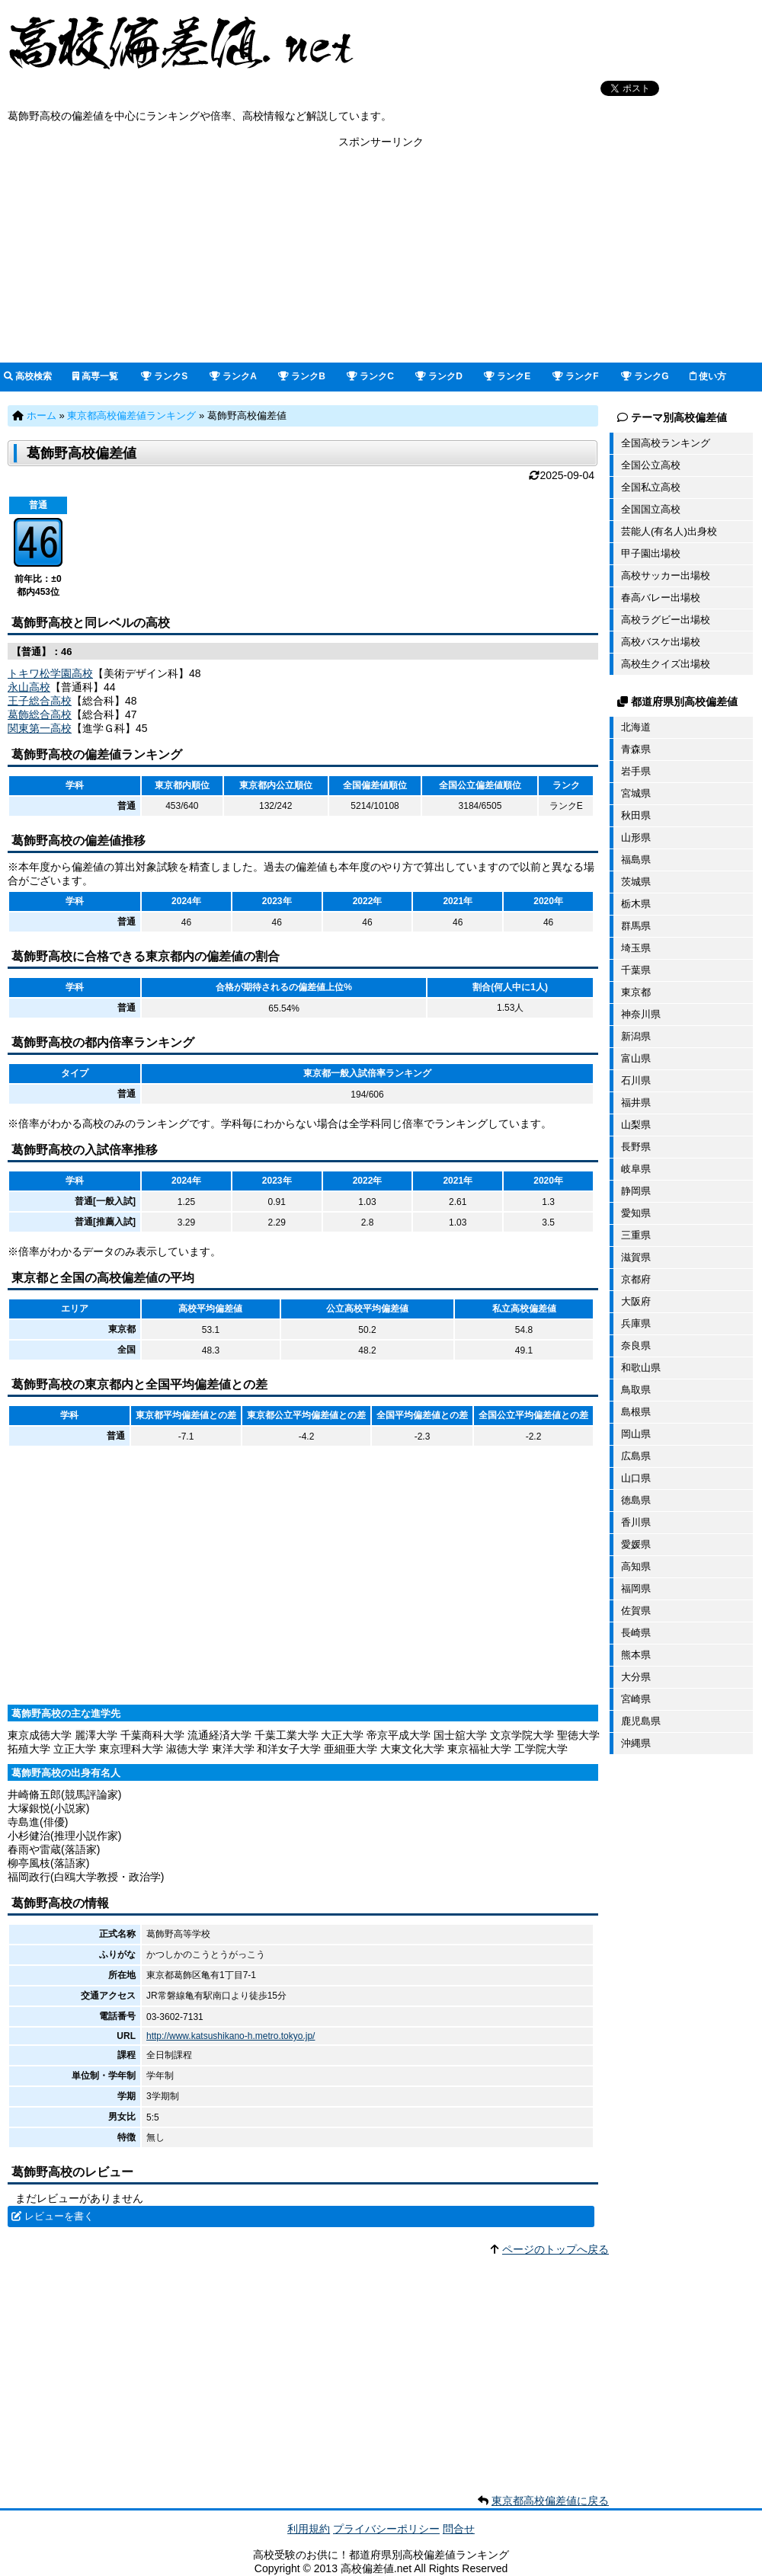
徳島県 (636, 1500)
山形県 (636, 837)
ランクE (507, 376)
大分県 (636, 1677)
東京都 (636, 992)
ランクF (575, 376)
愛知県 (636, 1213)
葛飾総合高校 (40, 714)
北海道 (636, 727)
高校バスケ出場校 (660, 641)
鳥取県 (636, 1389)
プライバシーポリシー (386, 2529)
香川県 (636, 1522)
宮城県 (636, 793)
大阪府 (636, 1301)
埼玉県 (636, 948)
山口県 (636, 1478)
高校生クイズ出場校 (665, 664)
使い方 (708, 376)
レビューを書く (59, 2216)
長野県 (636, 1146)
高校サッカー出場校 (665, 575)
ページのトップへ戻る (555, 2249)
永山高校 (29, 687)
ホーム (41, 415)
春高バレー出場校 (660, 597)
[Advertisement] (381, 256)
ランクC (370, 376)
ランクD (439, 376)
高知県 (636, 1566)
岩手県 (636, 771)
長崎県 (636, 1632)
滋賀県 (636, 1257)
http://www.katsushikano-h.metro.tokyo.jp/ (230, 2036)
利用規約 (308, 2529)
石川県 (636, 1080)
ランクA (233, 376)
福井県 (636, 1102)
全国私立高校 (650, 487)
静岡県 (636, 1191)
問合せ (459, 2529)
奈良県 (636, 1345)
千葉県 (636, 970)
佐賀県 (636, 1610)
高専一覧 (95, 376)
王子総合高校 (40, 701)
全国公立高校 (650, 465)
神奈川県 (641, 1014)
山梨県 (636, 1124)
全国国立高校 (650, 509)
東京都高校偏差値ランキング (131, 415)
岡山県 (636, 1434)
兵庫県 (636, 1323)
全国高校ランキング (665, 443)
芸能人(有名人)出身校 (669, 531)
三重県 (636, 1235)
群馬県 (636, 926)
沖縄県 (636, 1743)
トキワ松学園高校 (50, 673)
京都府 (636, 1279)
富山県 (636, 1058)
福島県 (636, 859)
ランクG (645, 376)
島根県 (636, 1411)
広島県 (636, 1456)
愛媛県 (636, 1544)
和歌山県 (641, 1367)
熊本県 (636, 1654)
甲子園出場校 (650, 553)
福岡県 (636, 1588)
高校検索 (28, 376)
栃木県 (636, 903)
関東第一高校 (40, 728)
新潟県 (636, 1036)
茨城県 (636, 881)
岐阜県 (636, 1169)
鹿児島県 (641, 1721)
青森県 (636, 749)
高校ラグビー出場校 (665, 619)
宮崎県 (636, 1699)
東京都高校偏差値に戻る (550, 2501)
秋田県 (636, 815)
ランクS (164, 376)
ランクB (301, 376)
